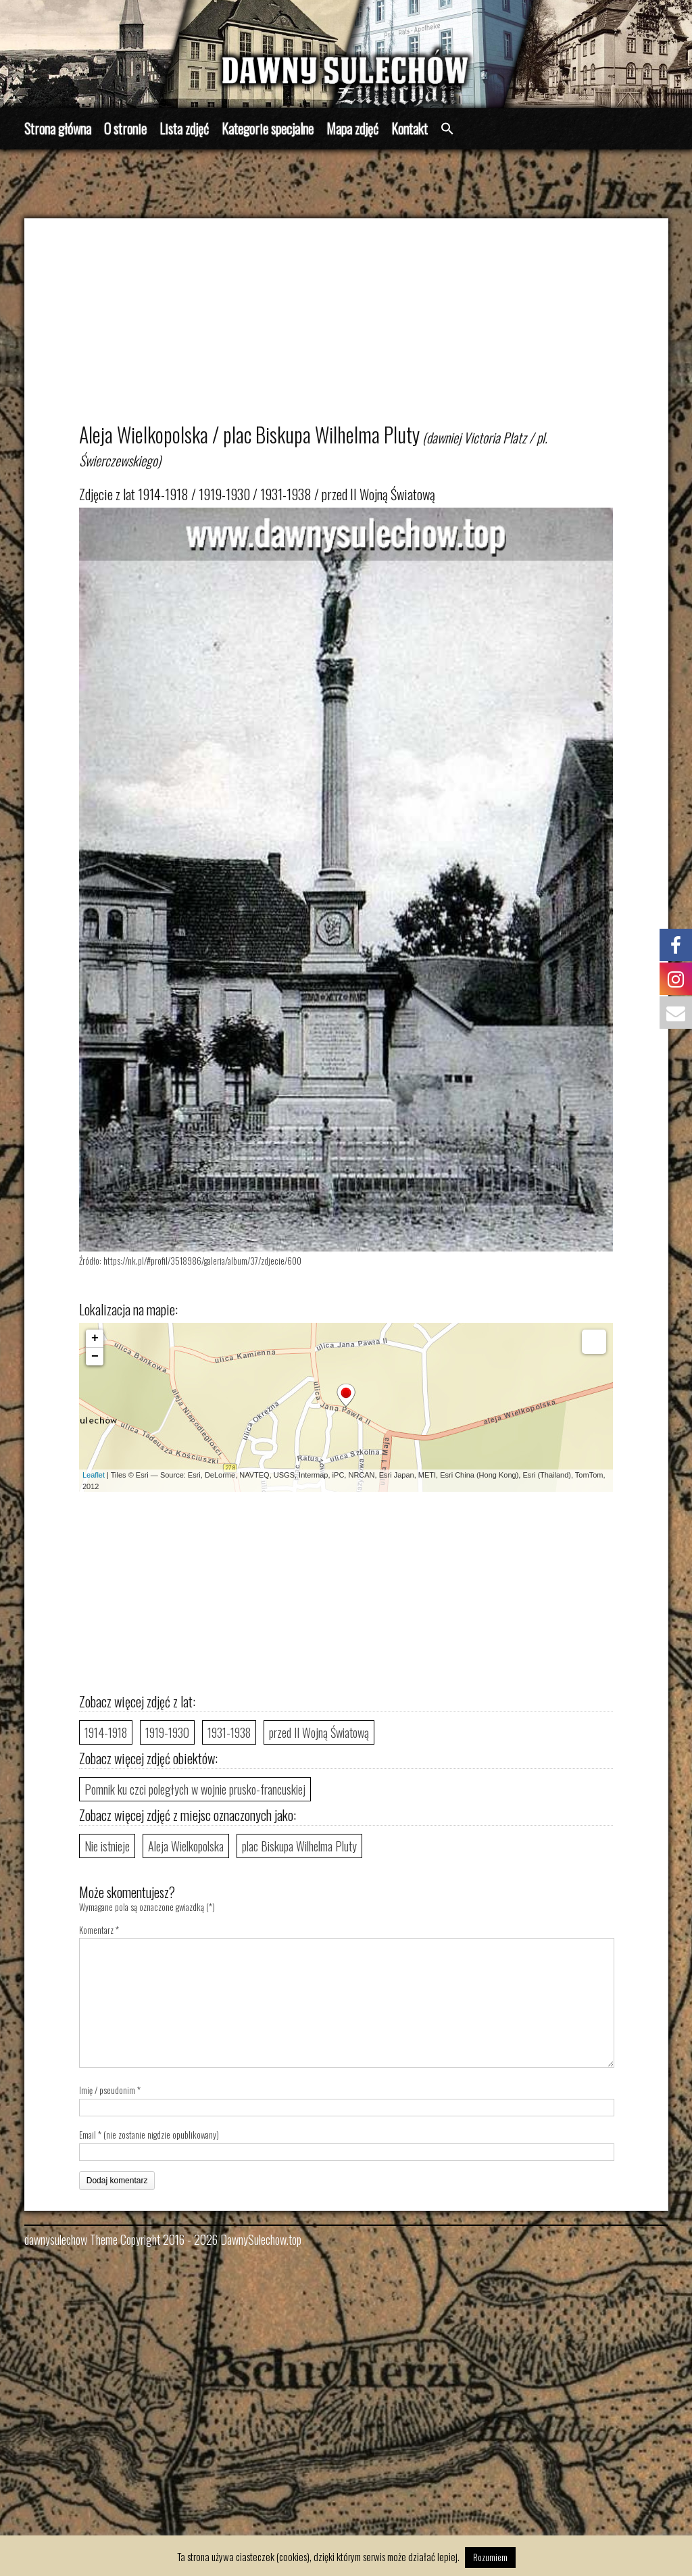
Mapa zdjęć (352, 128)
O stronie (125, 128)
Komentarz (99, 1930)
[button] (447, 129)
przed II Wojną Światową (319, 1732)
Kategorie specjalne (268, 128)
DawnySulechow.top (260, 2239)
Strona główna (57, 128)
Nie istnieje (107, 1846)
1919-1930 (167, 1732)
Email (87, 2134)
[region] (346, 54)
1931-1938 (229, 1732)
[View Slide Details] (346, 54)
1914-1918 (105, 1732)
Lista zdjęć (184, 128)
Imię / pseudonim (107, 2090)
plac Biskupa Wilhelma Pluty (299, 1846)
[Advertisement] (360, 326)
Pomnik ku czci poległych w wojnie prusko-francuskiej (194, 1789)
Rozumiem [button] (490, 2557)
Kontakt (409, 128)
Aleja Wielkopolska (186, 1846)
